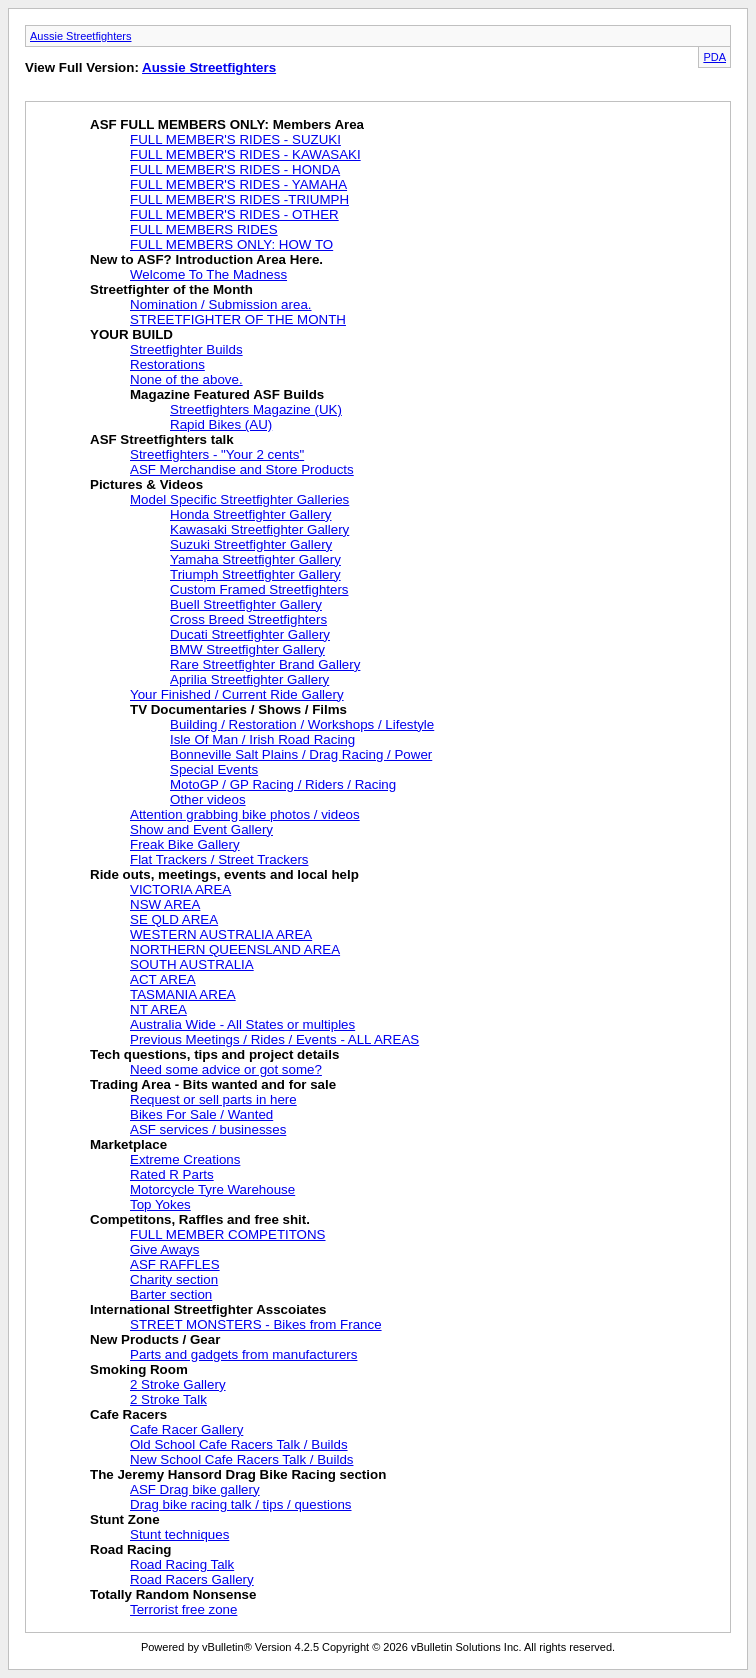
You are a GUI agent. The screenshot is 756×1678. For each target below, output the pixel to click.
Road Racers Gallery (192, 1579)
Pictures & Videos (146, 484)
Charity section (174, 1279)
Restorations (167, 364)
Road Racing (130, 1549)
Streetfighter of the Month (171, 289)
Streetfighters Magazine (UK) (256, 409)
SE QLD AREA (174, 919)
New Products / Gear (155, 1339)
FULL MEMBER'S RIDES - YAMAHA (238, 184)
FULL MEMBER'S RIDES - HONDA (235, 169)
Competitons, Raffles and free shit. (200, 1219)
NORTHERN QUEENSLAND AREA (235, 949)
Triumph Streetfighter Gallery (255, 574)
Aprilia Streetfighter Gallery (249, 679)
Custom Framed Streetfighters (259, 589)
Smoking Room (139, 1369)
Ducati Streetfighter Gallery (250, 634)
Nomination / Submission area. (221, 304)
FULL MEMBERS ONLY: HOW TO (231, 244)
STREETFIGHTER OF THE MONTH (238, 319)
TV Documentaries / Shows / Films (238, 709)
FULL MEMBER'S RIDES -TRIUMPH (239, 199)
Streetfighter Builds (186, 349)
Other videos (208, 799)
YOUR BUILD (131, 334)
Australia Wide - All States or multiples (242, 1024)
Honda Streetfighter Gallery (251, 514)
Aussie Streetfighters (81, 36)
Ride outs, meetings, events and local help (224, 874)
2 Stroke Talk (168, 1399)
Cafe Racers (128, 1414)
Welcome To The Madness (208, 274)
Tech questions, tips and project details (214, 1054)
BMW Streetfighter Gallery (247, 649)
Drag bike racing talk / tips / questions (241, 1504)
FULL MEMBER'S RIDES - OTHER (234, 214)
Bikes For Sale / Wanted (201, 1114)
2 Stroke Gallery (178, 1384)
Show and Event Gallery (201, 829)
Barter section (171, 1294)
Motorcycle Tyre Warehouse (212, 1189)
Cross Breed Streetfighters (248, 619)
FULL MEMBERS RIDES (204, 229)
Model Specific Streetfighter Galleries (239, 499)
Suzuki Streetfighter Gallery (251, 544)
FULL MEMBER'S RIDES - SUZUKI (235, 139)
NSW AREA (165, 904)
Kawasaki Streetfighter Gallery (259, 529)
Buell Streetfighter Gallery (246, 604)
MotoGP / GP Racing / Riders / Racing (283, 784)
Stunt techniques (179, 1534)
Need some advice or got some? (226, 1069)
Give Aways (164, 1249)
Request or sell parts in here (213, 1099)
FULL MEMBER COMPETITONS (228, 1234)
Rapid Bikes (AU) (221, 424)
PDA (714, 57)
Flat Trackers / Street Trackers (219, 859)
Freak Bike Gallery (185, 844)
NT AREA (158, 1009)
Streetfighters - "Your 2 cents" (217, 454)
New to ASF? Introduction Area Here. (206, 259)
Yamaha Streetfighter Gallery (255, 559)
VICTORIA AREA (180, 889)
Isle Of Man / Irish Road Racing (262, 739)
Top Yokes (160, 1204)
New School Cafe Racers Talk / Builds (241, 1459)
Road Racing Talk (182, 1564)
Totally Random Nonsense (173, 1594)
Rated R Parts (172, 1174)
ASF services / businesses (208, 1129)
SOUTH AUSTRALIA (192, 964)
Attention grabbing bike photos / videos (245, 814)
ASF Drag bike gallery (195, 1489)
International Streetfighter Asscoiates (208, 1309)
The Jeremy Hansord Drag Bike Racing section (238, 1474)
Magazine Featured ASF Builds (227, 394)
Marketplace (128, 1144)
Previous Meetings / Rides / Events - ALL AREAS (274, 1039)
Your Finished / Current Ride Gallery (237, 694)
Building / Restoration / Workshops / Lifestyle (302, 724)
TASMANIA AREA (183, 994)
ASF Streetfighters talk (162, 439)
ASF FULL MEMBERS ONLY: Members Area (227, 124)
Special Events (214, 769)
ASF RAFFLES (175, 1264)
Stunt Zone (125, 1519)
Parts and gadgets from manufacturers (243, 1354)
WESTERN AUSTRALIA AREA (221, 934)
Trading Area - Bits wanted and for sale (213, 1084)
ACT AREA (163, 979)
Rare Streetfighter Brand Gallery (265, 664)
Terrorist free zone (183, 1609)
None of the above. (186, 379)
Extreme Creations (185, 1159)
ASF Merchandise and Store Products (242, 469)
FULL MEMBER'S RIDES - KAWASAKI (245, 154)
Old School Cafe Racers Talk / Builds (239, 1444)
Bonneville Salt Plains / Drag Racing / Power (301, 754)
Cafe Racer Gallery (186, 1429)
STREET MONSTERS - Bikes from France (256, 1324)
